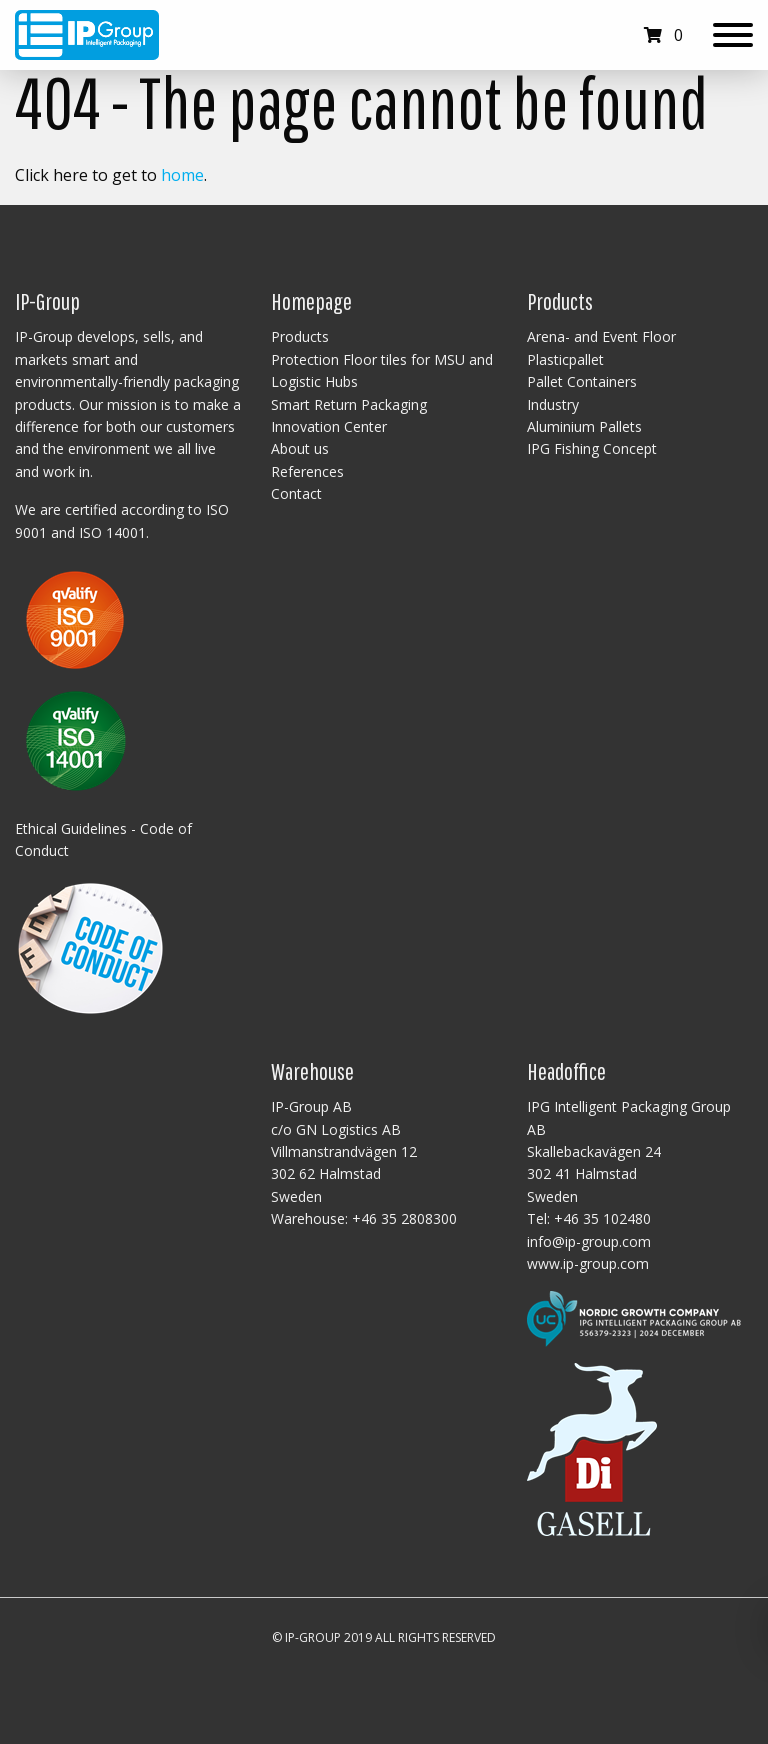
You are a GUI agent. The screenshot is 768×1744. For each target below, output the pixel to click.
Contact (296, 493)
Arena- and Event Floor (601, 336)
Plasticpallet (565, 359)
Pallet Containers (582, 381)
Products (300, 336)
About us (300, 448)
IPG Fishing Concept (592, 448)
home (182, 175)
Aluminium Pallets (584, 426)
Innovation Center (329, 426)
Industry (553, 404)
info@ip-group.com (589, 1241)
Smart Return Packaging (349, 404)
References (307, 471)
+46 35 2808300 (404, 1218)
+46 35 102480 (602, 1218)
